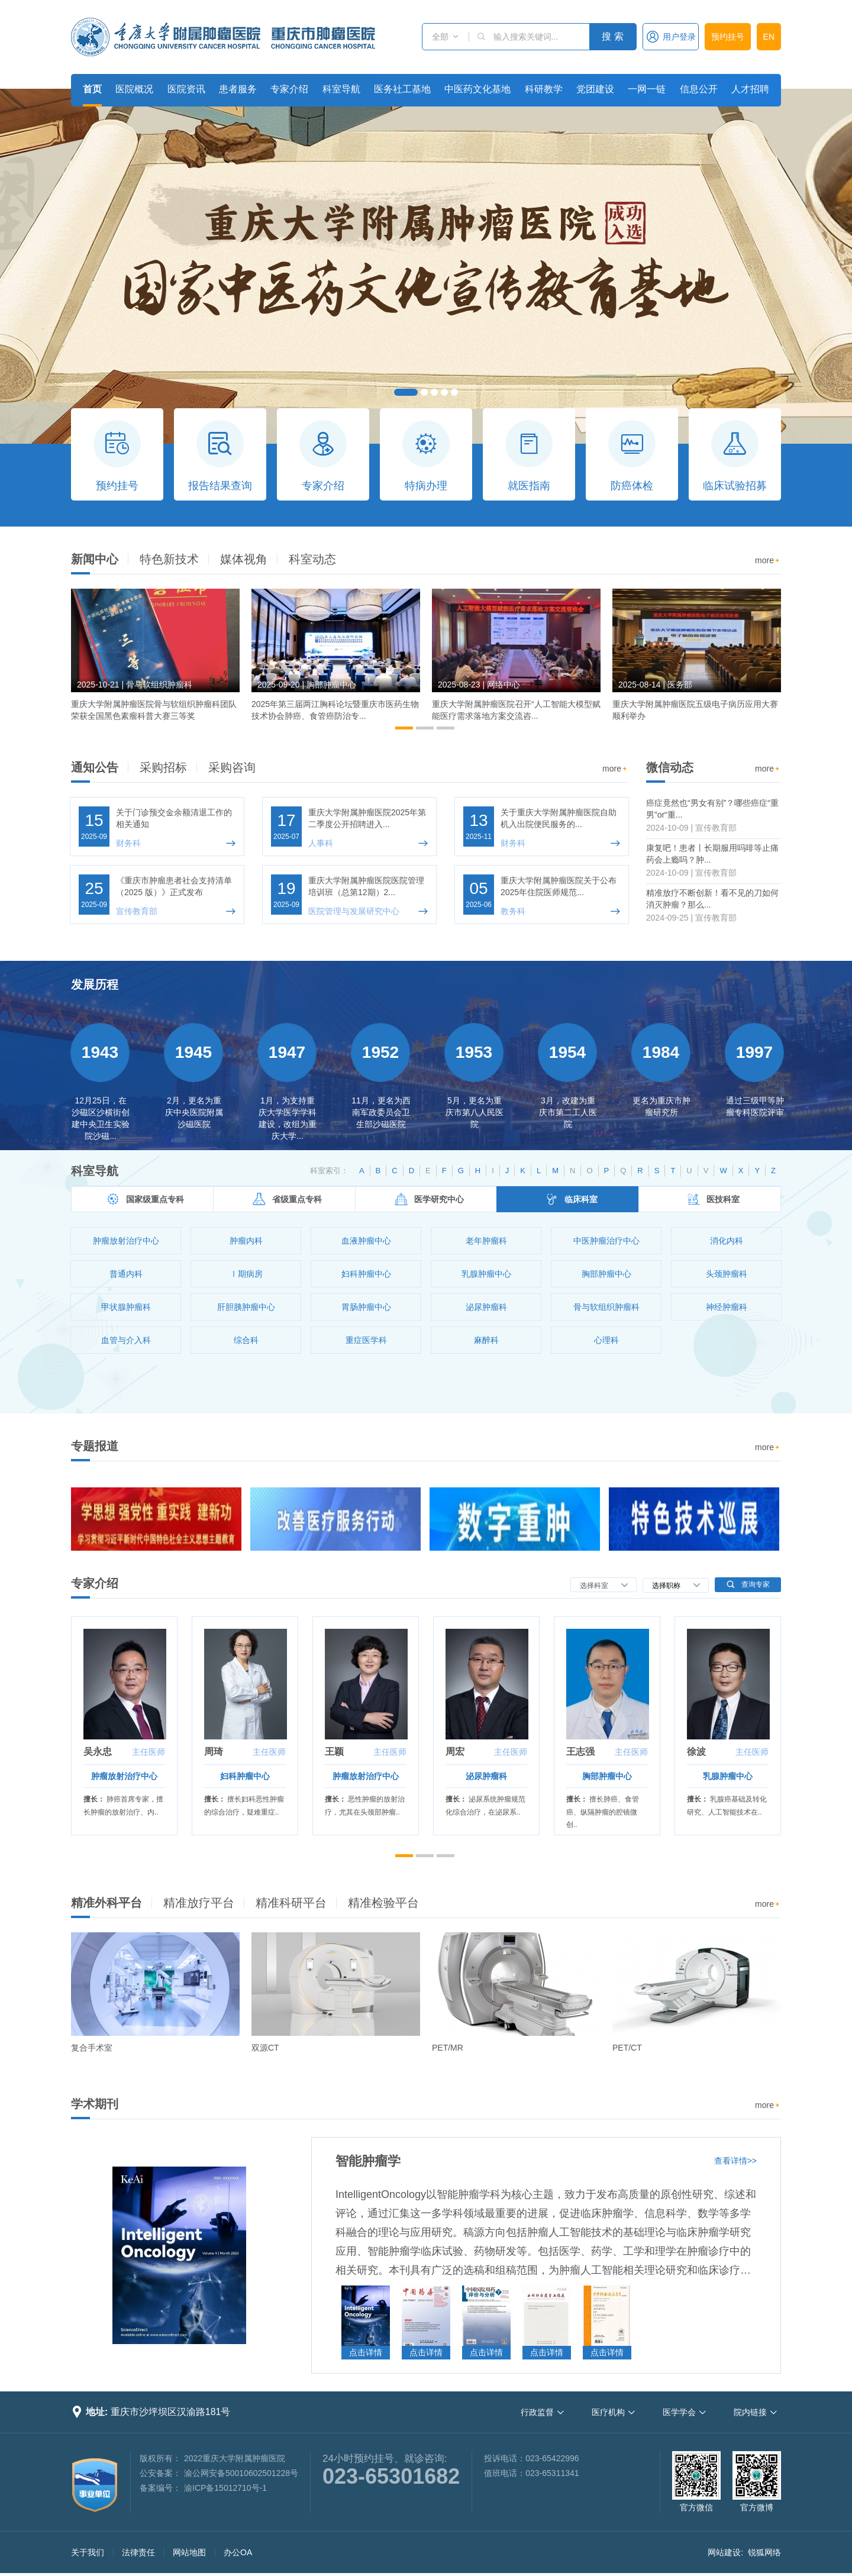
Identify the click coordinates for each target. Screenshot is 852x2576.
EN (768, 36)
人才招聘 (750, 89)
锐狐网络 (764, 2552)
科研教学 (544, 89)
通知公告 (94, 767)
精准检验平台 (383, 1903)
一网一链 (647, 89)
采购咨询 (232, 767)
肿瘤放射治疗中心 (124, 1776)
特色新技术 (169, 559)
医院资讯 (186, 89)
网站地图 (189, 2552)
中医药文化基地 (477, 89)
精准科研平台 (291, 1903)
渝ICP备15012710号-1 (225, 2488)
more (768, 560)
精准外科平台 (106, 1903)
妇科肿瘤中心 (245, 1776)
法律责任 (138, 2552)
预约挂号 (727, 36)
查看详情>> (735, 2160)
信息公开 (699, 89)
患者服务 (238, 89)
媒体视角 (243, 559)
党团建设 (595, 89)
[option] (155, 660)
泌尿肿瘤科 (486, 1776)
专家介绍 (289, 89)
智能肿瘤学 (368, 2161)
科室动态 (312, 559)
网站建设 (724, 2552)
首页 (92, 89)
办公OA (238, 2552)
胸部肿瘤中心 (607, 1776)
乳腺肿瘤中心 (728, 1776)
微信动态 (669, 767)
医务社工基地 (402, 89)
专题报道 (94, 1446)
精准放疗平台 (198, 1903)
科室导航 (341, 89)
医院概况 (134, 89)
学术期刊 (94, 2104)
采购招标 (163, 767)
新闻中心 (94, 559)
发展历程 (94, 984)
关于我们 (87, 2552)
